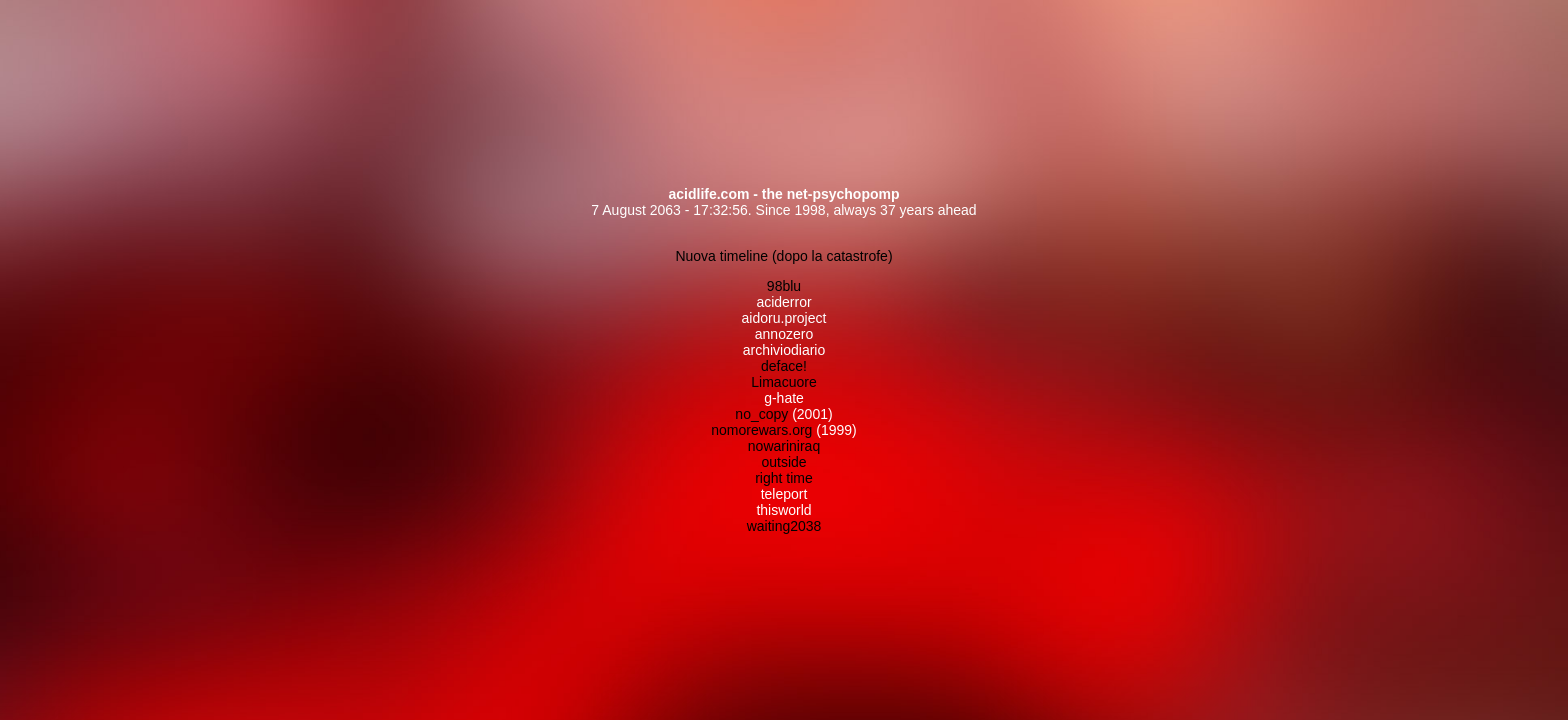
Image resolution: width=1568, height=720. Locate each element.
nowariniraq (784, 446)
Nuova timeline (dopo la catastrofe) (783, 256)
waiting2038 (784, 526)
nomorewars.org (761, 430)
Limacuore (783, 382)
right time (784, 478)
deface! (784, 366)
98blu (784, 286)
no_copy (761, 414)
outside (783, 462)
